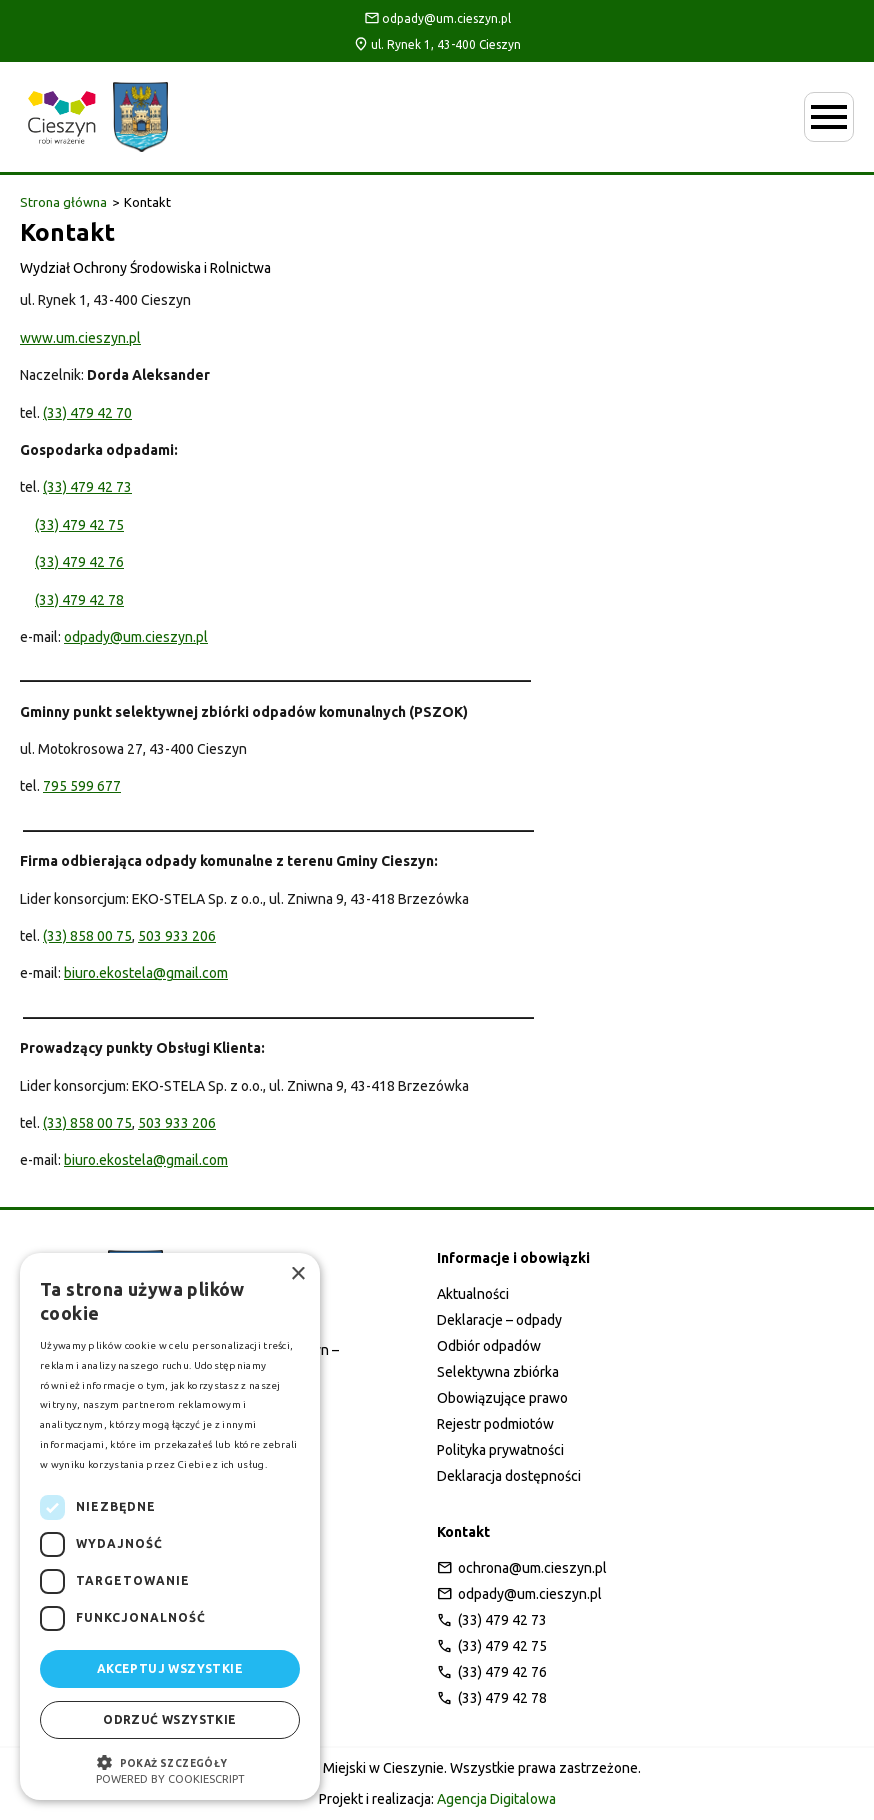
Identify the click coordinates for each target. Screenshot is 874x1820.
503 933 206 (177, 936)
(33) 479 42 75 (79, 525)
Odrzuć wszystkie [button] (169, 1719)
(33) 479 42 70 (87, 413)
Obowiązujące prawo (502, 1398)
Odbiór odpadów (489, 1346)
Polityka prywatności (500, 1450)
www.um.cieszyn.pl (80, 338)
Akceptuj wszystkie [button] (170, 1668)
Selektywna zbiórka (498, 1372)
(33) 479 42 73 (87, 487)
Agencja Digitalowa (496, 1799)
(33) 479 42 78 (79, 600)
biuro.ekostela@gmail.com (146, 973)
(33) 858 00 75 (87, 936)
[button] (170, 1760)
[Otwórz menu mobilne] (829, 117)
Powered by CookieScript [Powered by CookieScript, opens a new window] (170, 1779)
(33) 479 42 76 (79, 562)
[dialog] (170, 1526)
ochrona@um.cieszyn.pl (522, 1568)
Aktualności (473, 1294)
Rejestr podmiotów (495, 1424)
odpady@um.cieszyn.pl (437, 18)
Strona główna (63, 202)
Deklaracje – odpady (499, 1320)
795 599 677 (82, 786)
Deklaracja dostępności (509, 1476)
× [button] (297, 1274)
